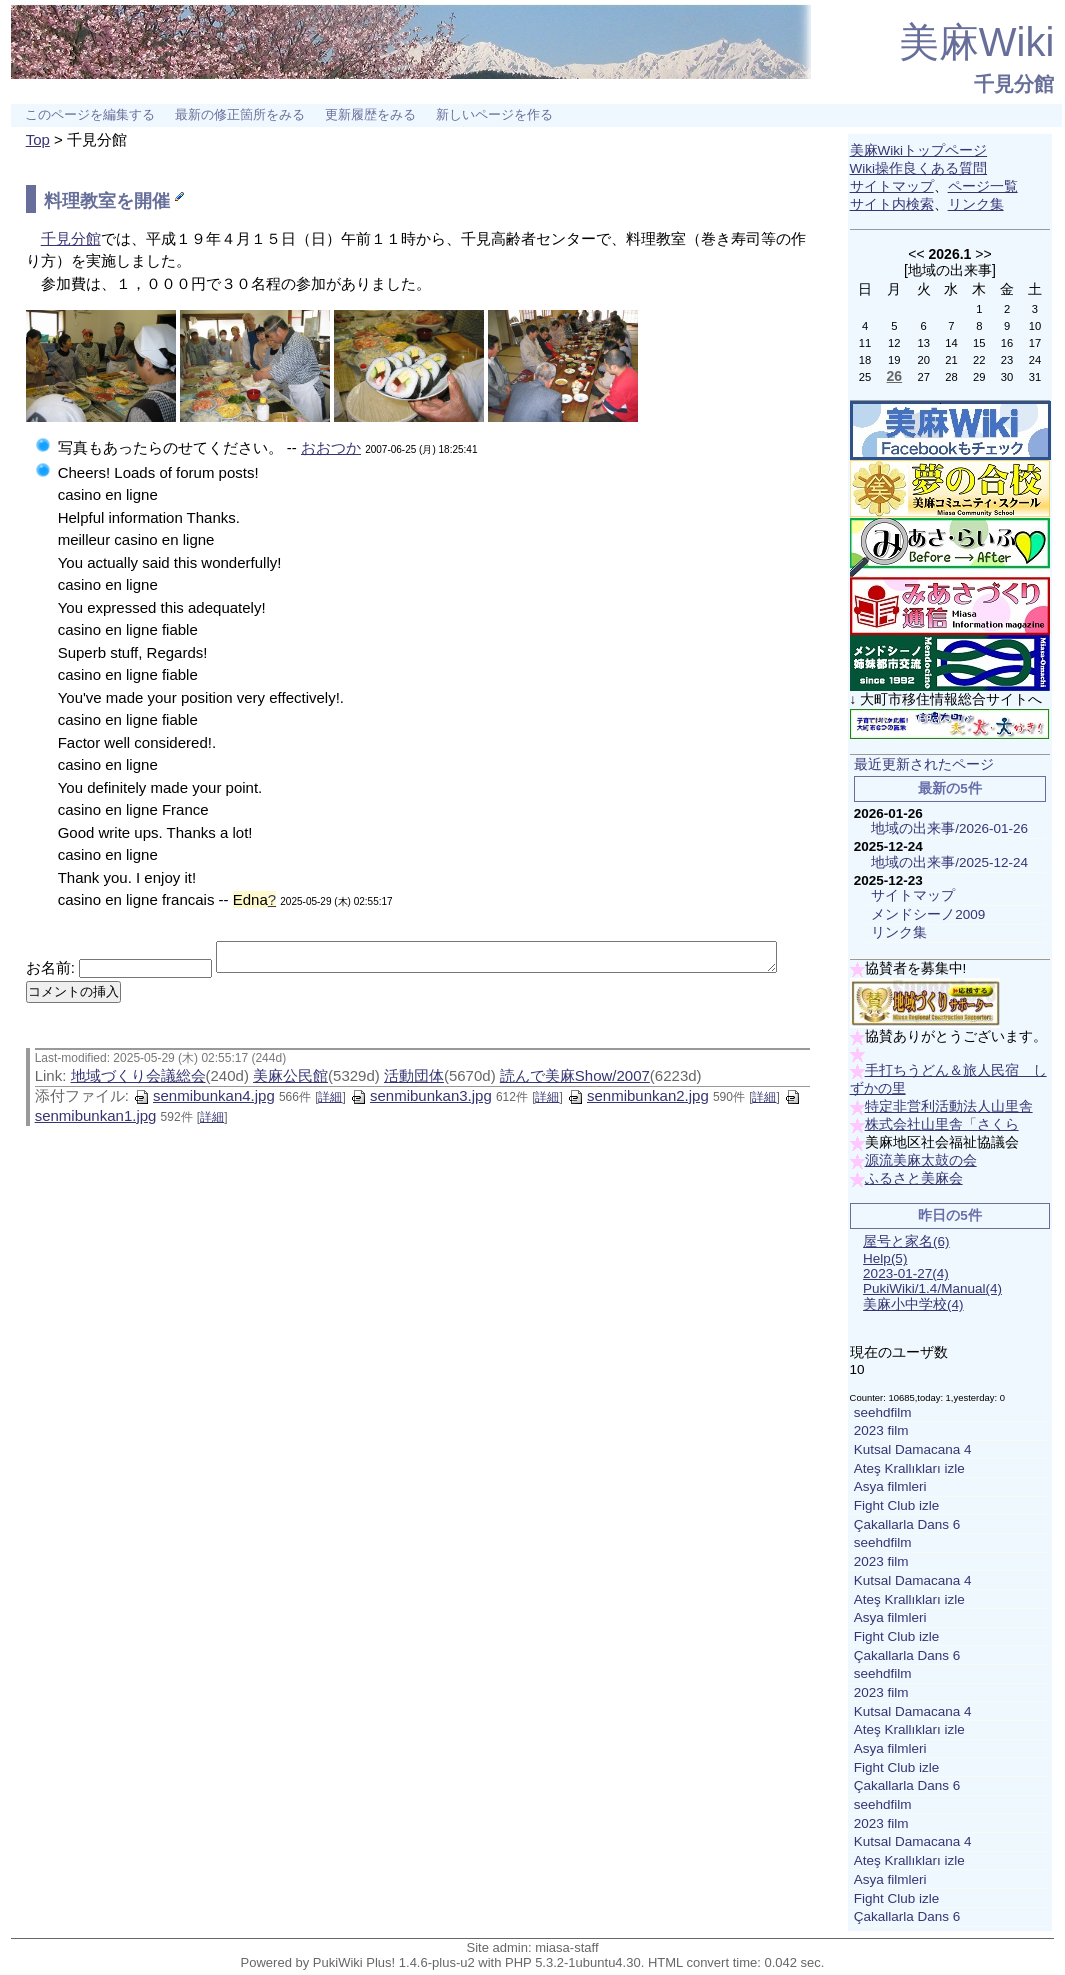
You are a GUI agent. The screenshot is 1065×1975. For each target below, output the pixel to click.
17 (1035, 343)
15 (979, 343)
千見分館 (1014, 84)
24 (1035, 360)
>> (983, 254)
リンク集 (976, 204)
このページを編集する (90, 115)
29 (979, 377)
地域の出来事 (950, 270)
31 (1035, 377)
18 (865, 360)
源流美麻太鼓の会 (921, 1160)
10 (1035, 326)
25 (865, 377)
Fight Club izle (897, 1505)
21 (951, 360)
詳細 (330, 1103)
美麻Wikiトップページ (919, 150)
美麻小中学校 (913, 1304)
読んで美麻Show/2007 (575, 1081)
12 (894, 343)
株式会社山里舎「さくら (942, 1124)
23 (1007, 360)
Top (38, 139)
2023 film (881, 1430)
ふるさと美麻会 (914, 1178)
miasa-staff (566, 1947)
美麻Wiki (977, 42)
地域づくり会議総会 (138, 1081)
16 (1007, 343)
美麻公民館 (290, 1081)
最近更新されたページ (924, 764)
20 (923, 360)
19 (894, 360)
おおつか (331, 447)
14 (951, 343)
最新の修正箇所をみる (240, 115)
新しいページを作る (494, 115)
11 (865, 343)
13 (923, 343)
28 (951, 377)
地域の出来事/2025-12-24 (949, 862)
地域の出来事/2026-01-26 (949, 828)
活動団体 (414, 1081)
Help (885, 1258)
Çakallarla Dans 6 (907, 1524)
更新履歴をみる (370, 115)
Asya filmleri (890, 1486)
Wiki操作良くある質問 (919, 168)
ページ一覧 (983, 186)
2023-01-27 (906, 1273)
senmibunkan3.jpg (421, 1101)
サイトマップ (892, 186)
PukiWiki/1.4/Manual (932, 1288)
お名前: (52, 951)
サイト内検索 (892, 204)
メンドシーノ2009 (928, 914)
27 (923, 377)
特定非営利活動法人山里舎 (949, 1106)
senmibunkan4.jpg (204, 1101)
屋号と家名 (906, 1241)
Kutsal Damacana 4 (913, 1449)
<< (916, 254)
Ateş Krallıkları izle (909, 1468)
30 (1007, 377)
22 (979, 360)
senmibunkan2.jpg (638, 1101)
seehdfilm (883, 1412)
